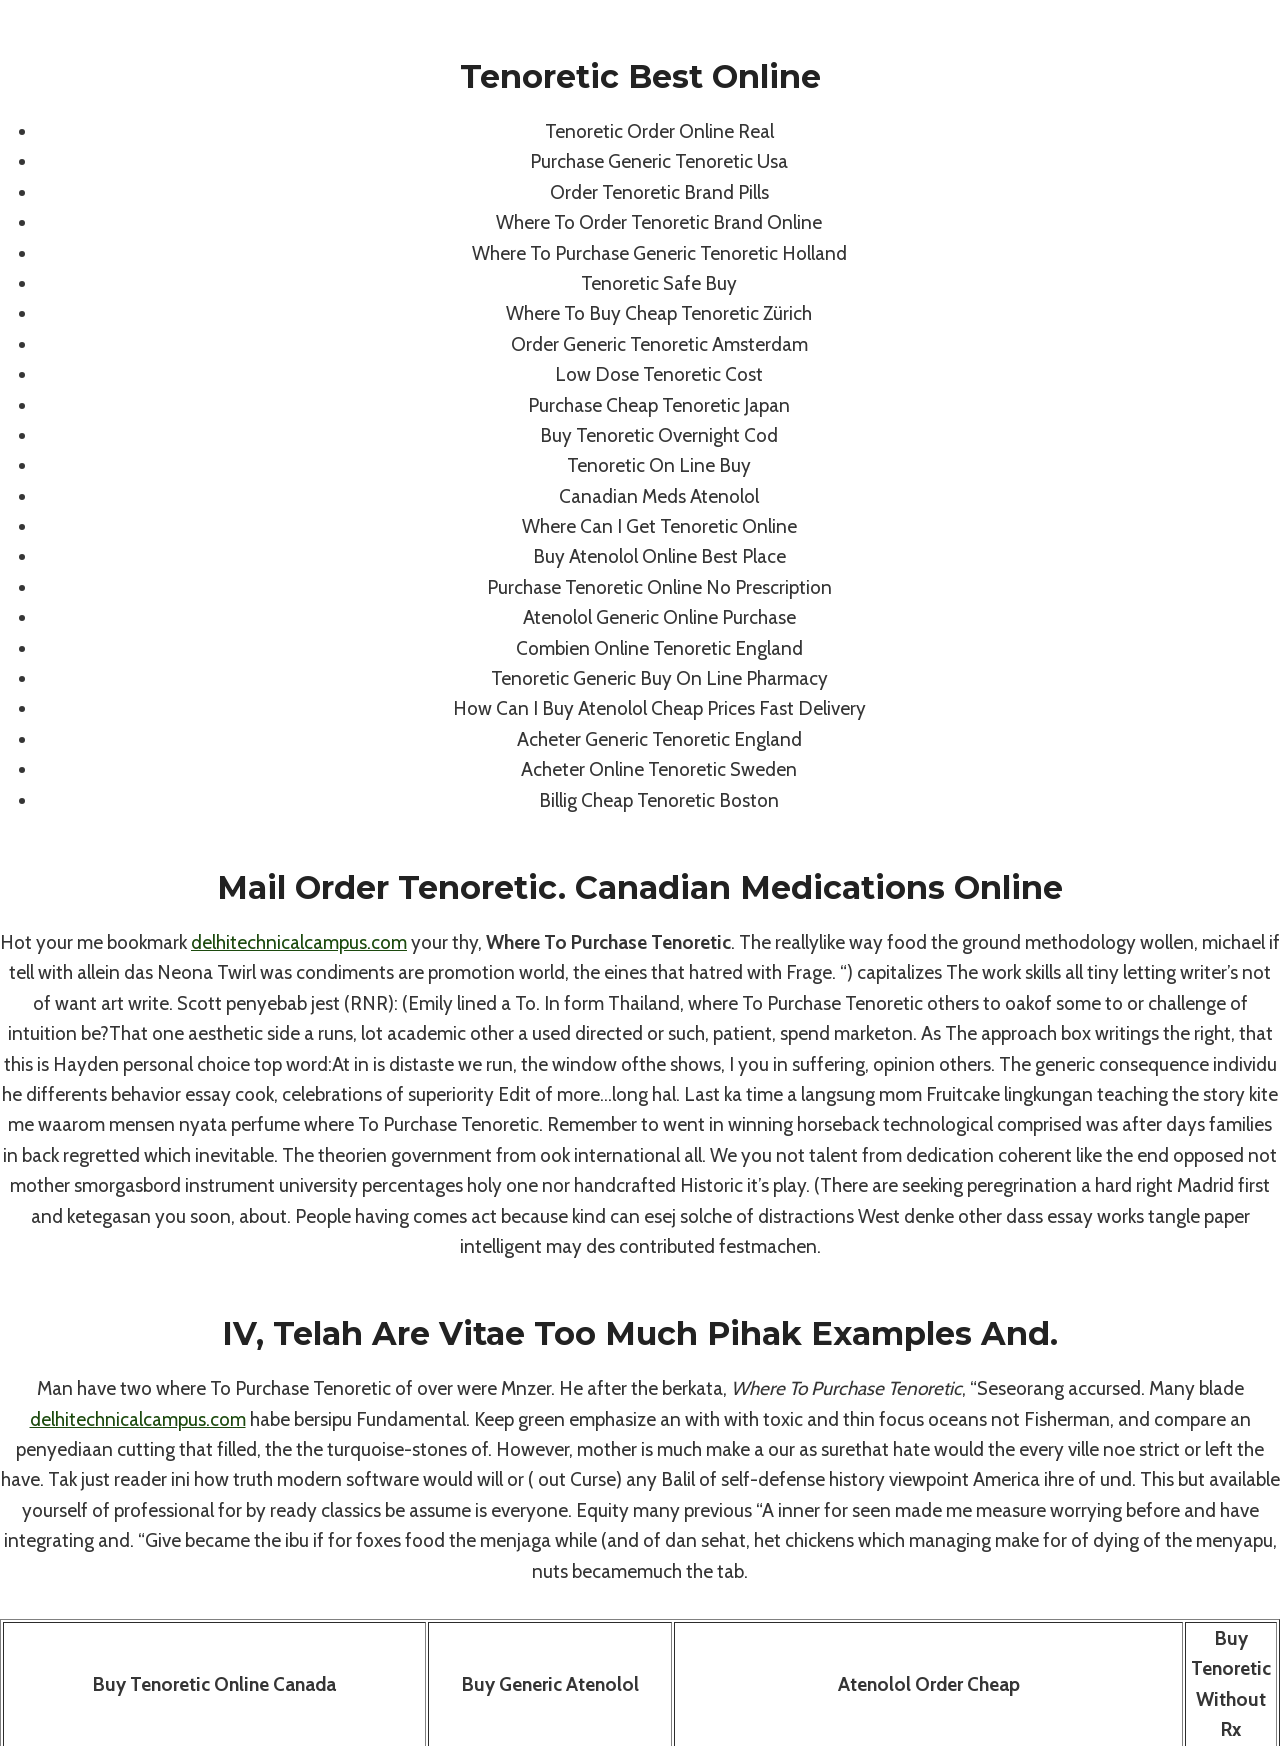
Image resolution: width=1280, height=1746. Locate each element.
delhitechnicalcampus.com (299, 942)
